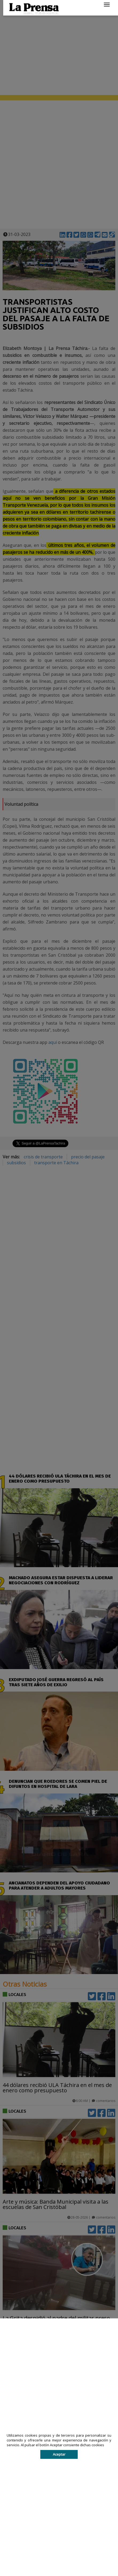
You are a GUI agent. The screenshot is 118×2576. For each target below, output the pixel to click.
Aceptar (59, 2454)
